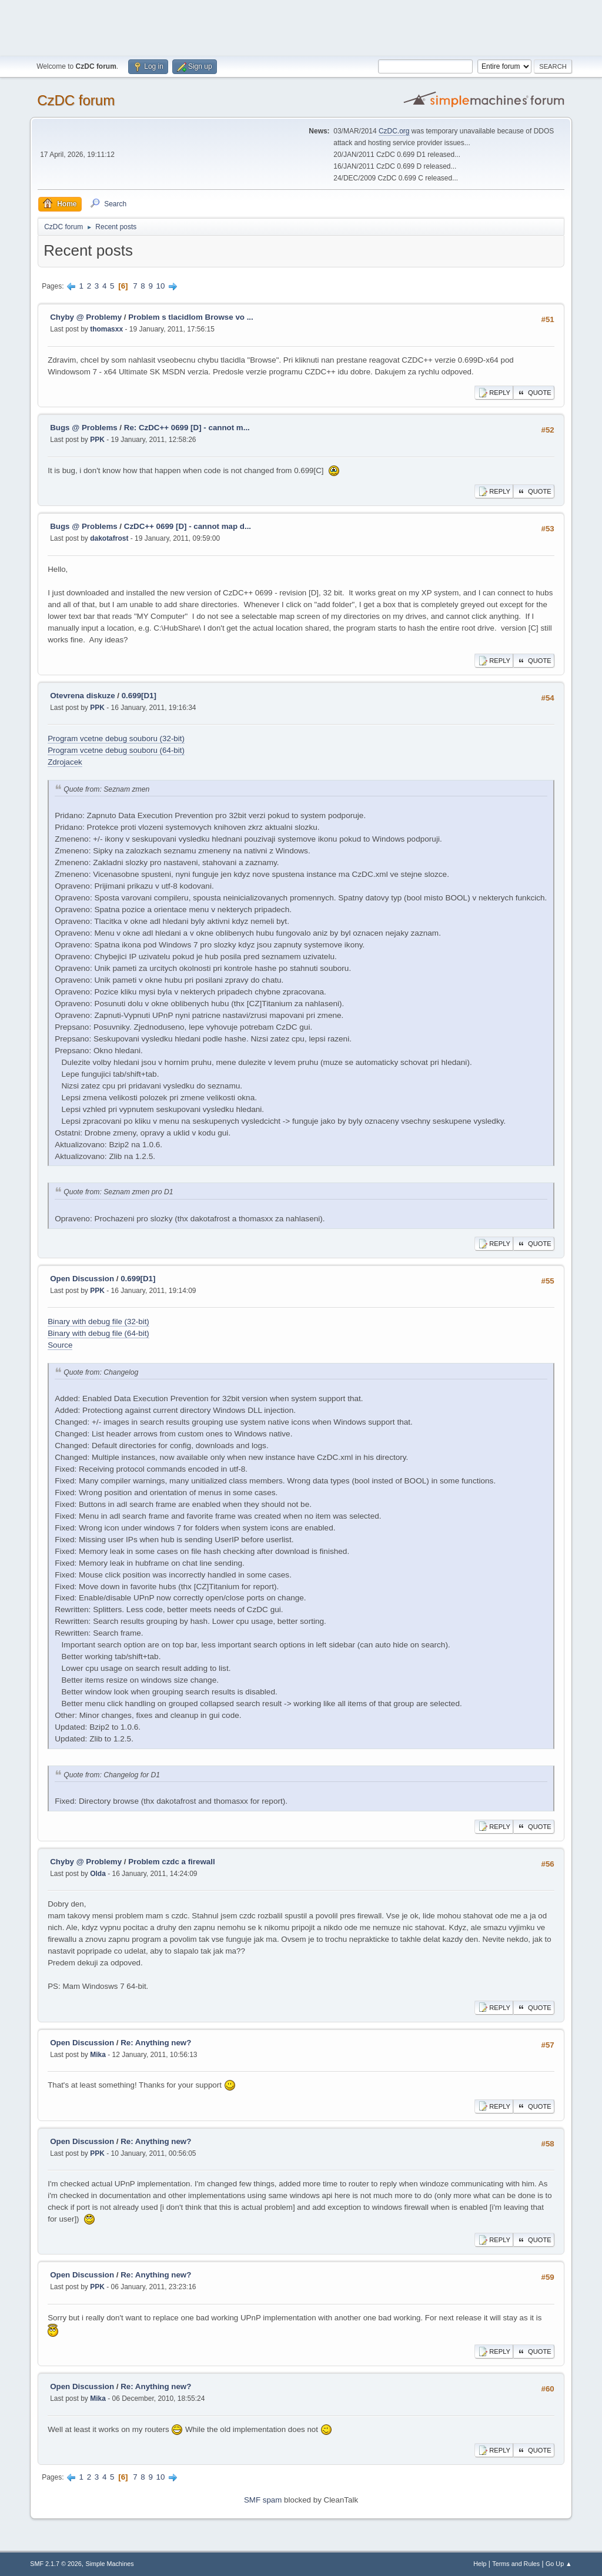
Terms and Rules (516, 2563)
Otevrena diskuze (82, 695)
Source (60, 1345)
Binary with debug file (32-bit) (98, 1321)
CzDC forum (76, 100)
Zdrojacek (65, 762)
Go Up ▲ (559, 2563)
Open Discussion (82, 1278)
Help (479, 2563)
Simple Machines (110, 2563)
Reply (493, 392)
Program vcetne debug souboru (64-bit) (116, 750)
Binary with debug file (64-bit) (98, 1333)
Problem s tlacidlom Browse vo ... (190, 317)
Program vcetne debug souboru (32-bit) (116, 738)
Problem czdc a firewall (171, 1861)
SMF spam (263, 2499)
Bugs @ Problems (83, 427)
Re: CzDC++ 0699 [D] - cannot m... (187, 427)
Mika (98, 2055)
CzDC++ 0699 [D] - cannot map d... (187, 526)
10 (160, 286)
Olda (98, 1874)
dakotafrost (109, 538)
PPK (97, 440)
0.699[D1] (139, 695)
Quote (533, 392)
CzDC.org (394, 131)
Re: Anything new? (156, 2042)
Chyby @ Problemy (86, 317)
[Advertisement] (301, 26)
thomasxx (106, 329)
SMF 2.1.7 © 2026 (56, 2563)
